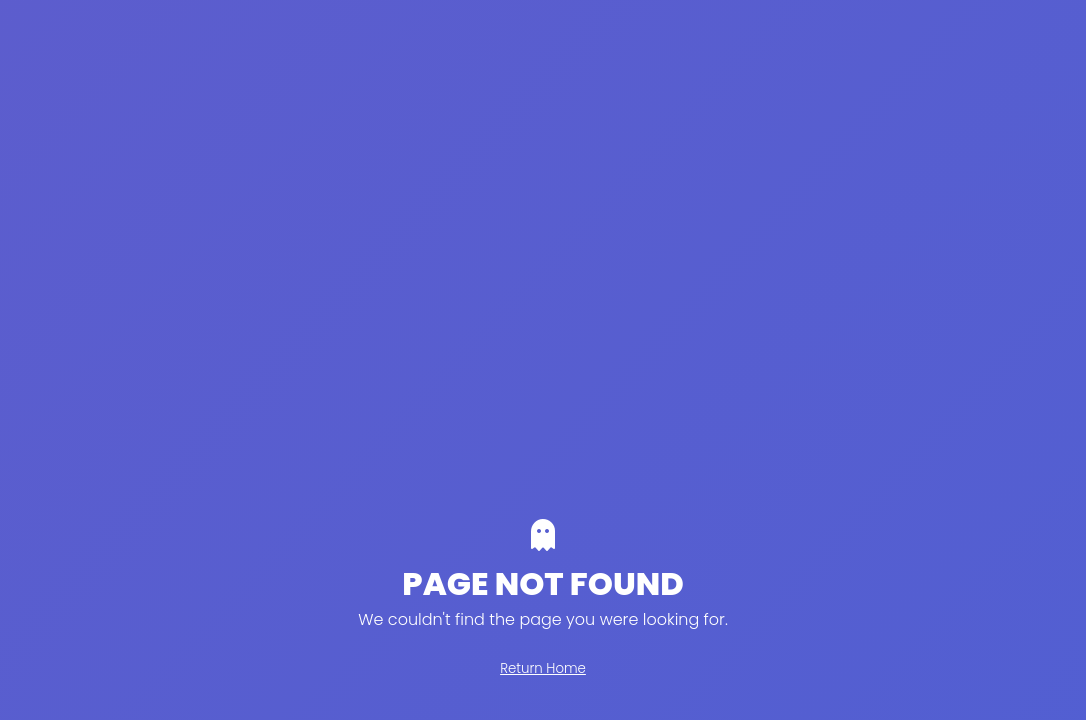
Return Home (543, 668)
